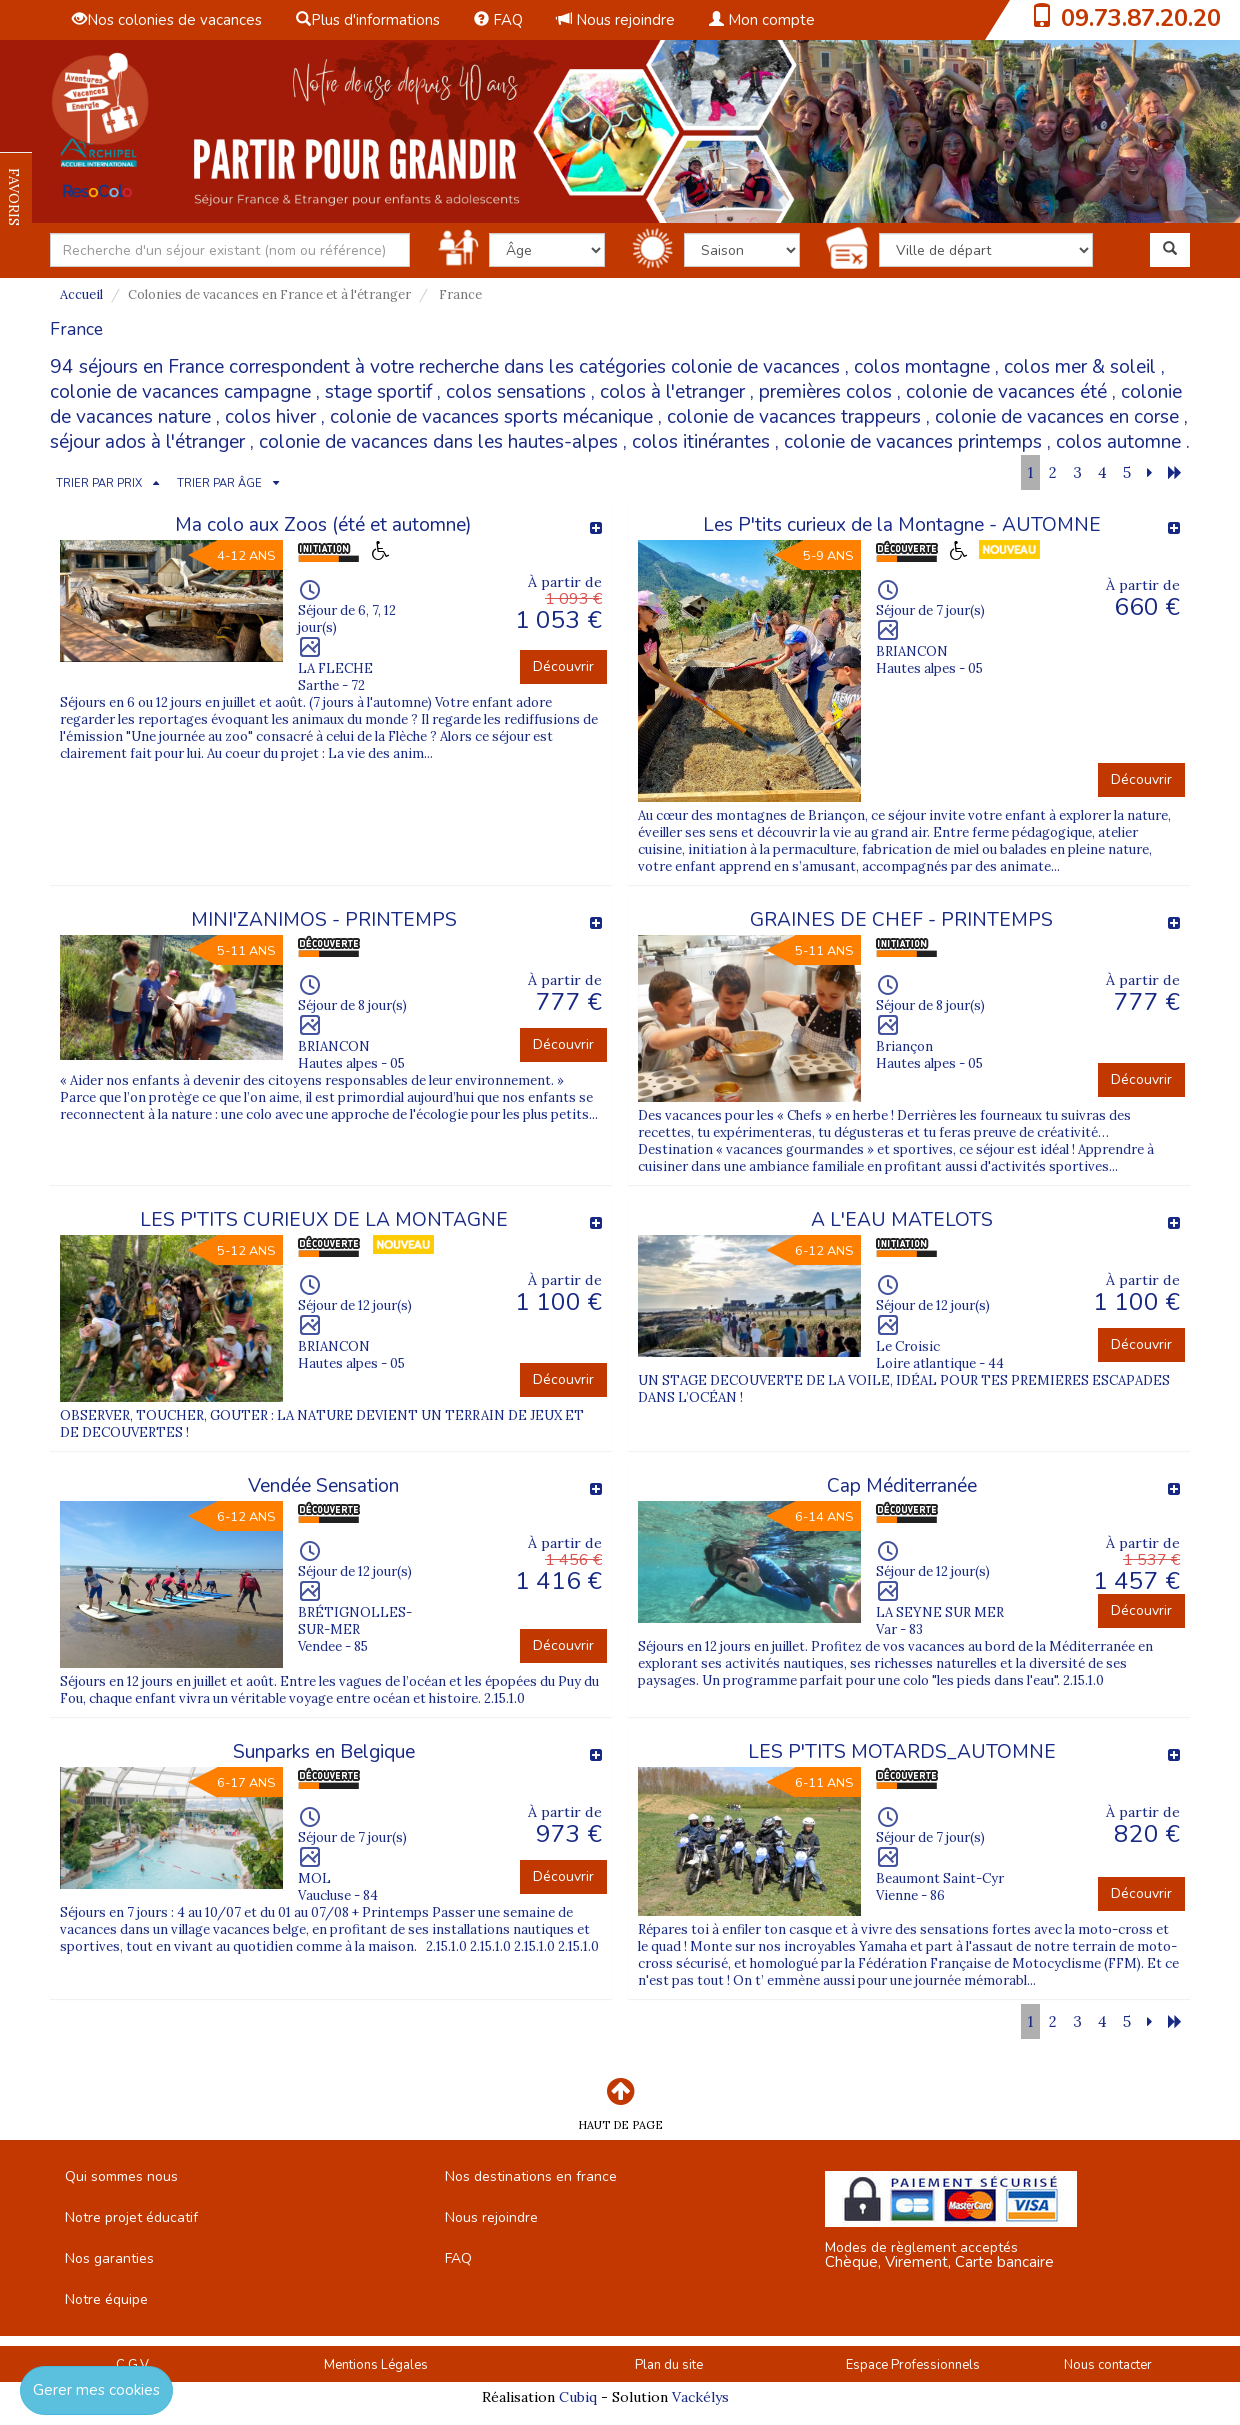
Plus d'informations (368, 20)
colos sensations (516, 392)
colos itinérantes (701, 442)
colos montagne (922, 367)
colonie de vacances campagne (180, 392)
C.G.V (132, 2365)
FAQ (498, 20)
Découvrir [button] (563, 666)
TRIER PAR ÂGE (219, 483)
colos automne (1118, 442)
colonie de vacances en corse (1057, 417)
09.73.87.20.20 (1141, 18)
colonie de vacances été (1006, 392)
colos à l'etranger (672, 392)
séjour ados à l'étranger (147, 442)
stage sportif (378, 392)
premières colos (825, 392)
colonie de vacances (755, 367)
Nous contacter (1108, 2365)
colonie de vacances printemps (913, 442)
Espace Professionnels (913, 2365)
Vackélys (700, 2397)
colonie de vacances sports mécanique (491, 417)
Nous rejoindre (616, 20)
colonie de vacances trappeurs (794, 417)
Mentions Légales (376, 2365)
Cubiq (578, 2397)
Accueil (81, 294)
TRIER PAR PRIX (99, 483)
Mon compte (762, 20)
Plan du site (669, 2365)
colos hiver (270, 417)
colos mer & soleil (1080, 367)
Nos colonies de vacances (167, 20)
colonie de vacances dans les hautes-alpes (438, 442)
